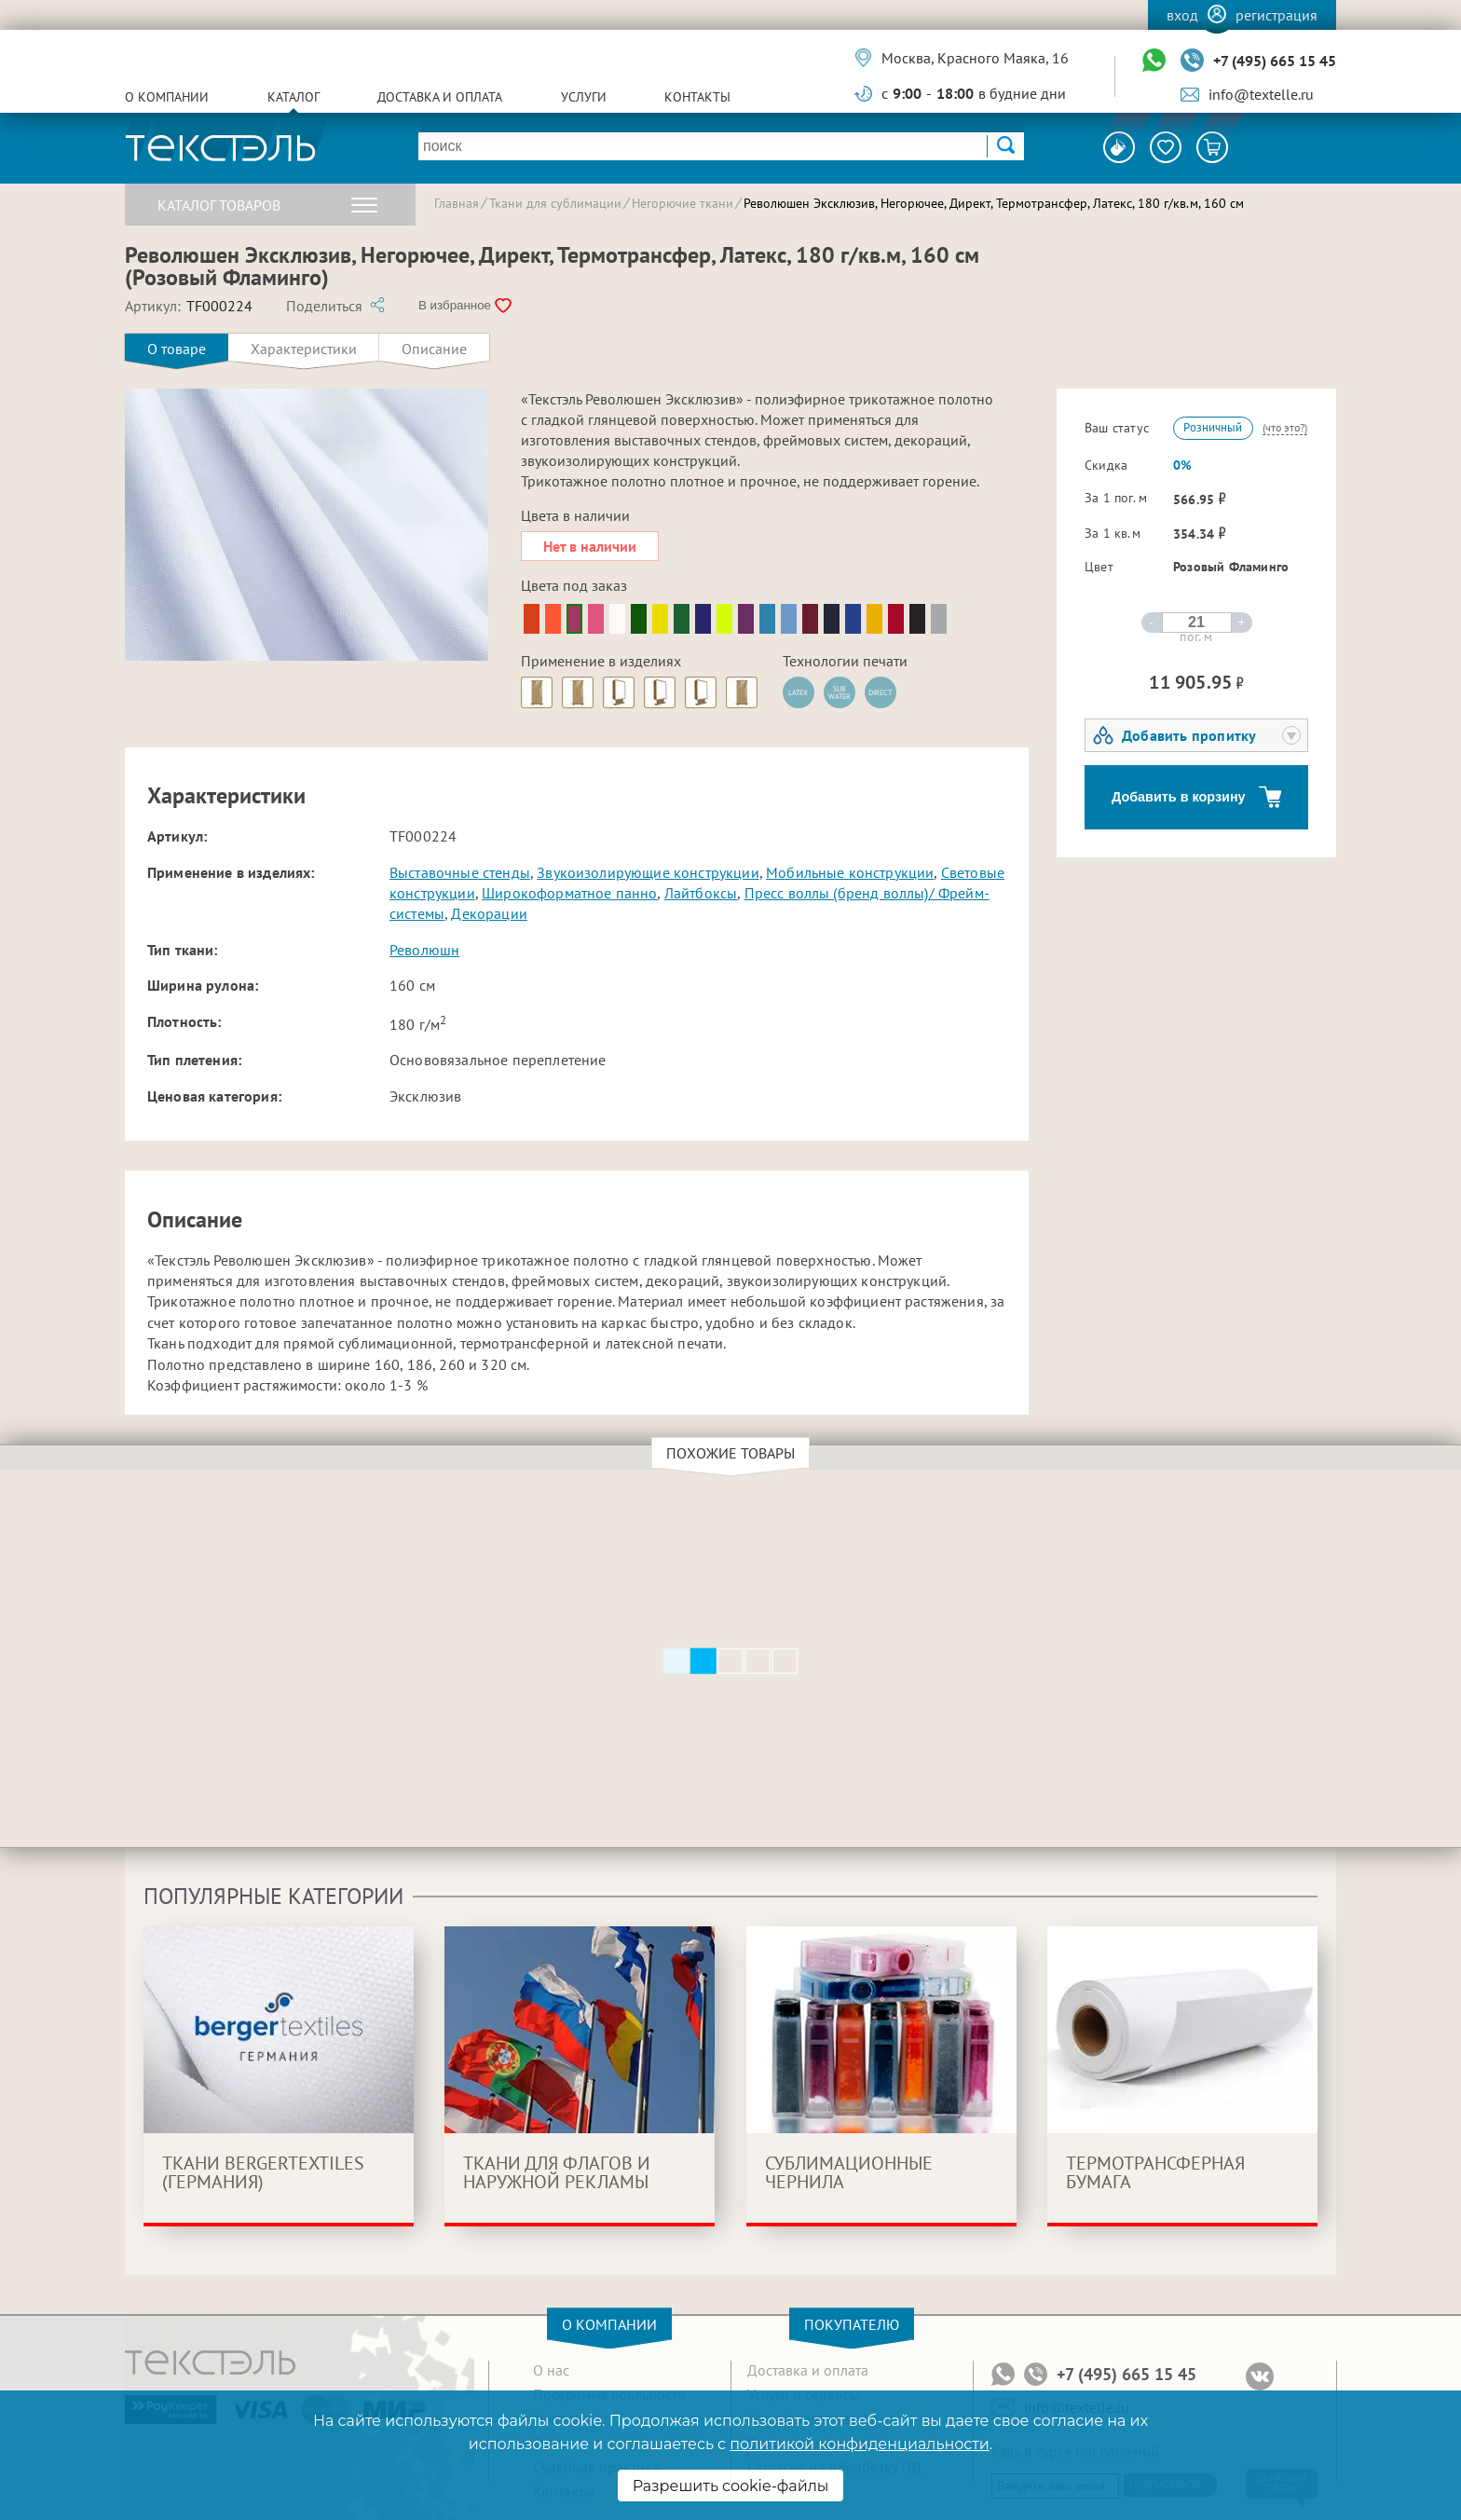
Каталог (293, 97)
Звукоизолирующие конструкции (647, 872)
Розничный (1212, 427)
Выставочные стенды (459, 872)
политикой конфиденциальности (859, 2444)
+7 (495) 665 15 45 (1274, 60)
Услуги (584, 97)
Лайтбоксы (700, 892)
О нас (551, 2370)
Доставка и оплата (439, 97)
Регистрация (1277, 14)
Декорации (488, 913)
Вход (1182, 14)
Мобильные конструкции (850, 872)
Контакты (697, 97)
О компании (167, 97)
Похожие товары (733, 1453)
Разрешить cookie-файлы (731, 2486)
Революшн (424, 949)
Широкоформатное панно (569, 892)
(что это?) (1285, 427)
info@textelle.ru (1261, 94)
